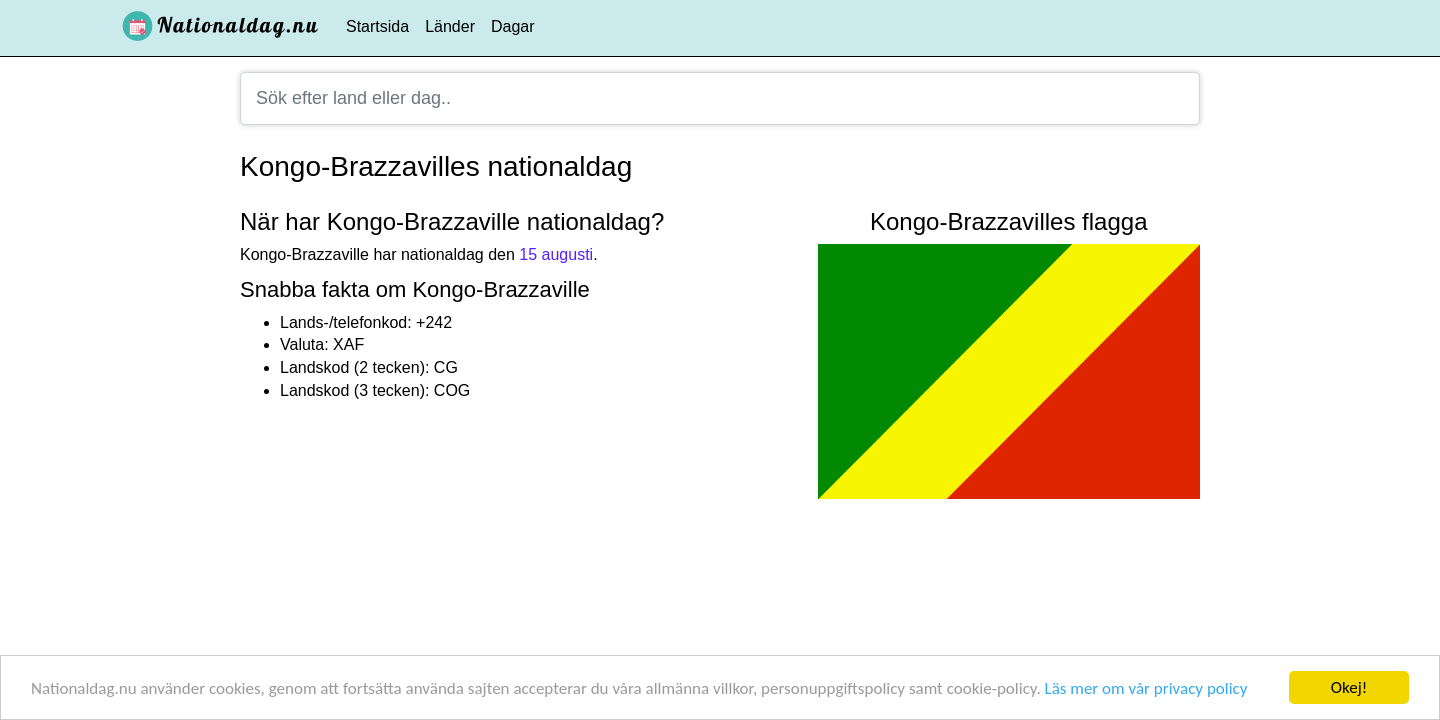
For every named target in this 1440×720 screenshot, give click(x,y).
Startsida (377, 26)
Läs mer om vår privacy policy (1146, 688)
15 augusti (556, 254)
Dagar (513, 26)
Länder (450, 26)
